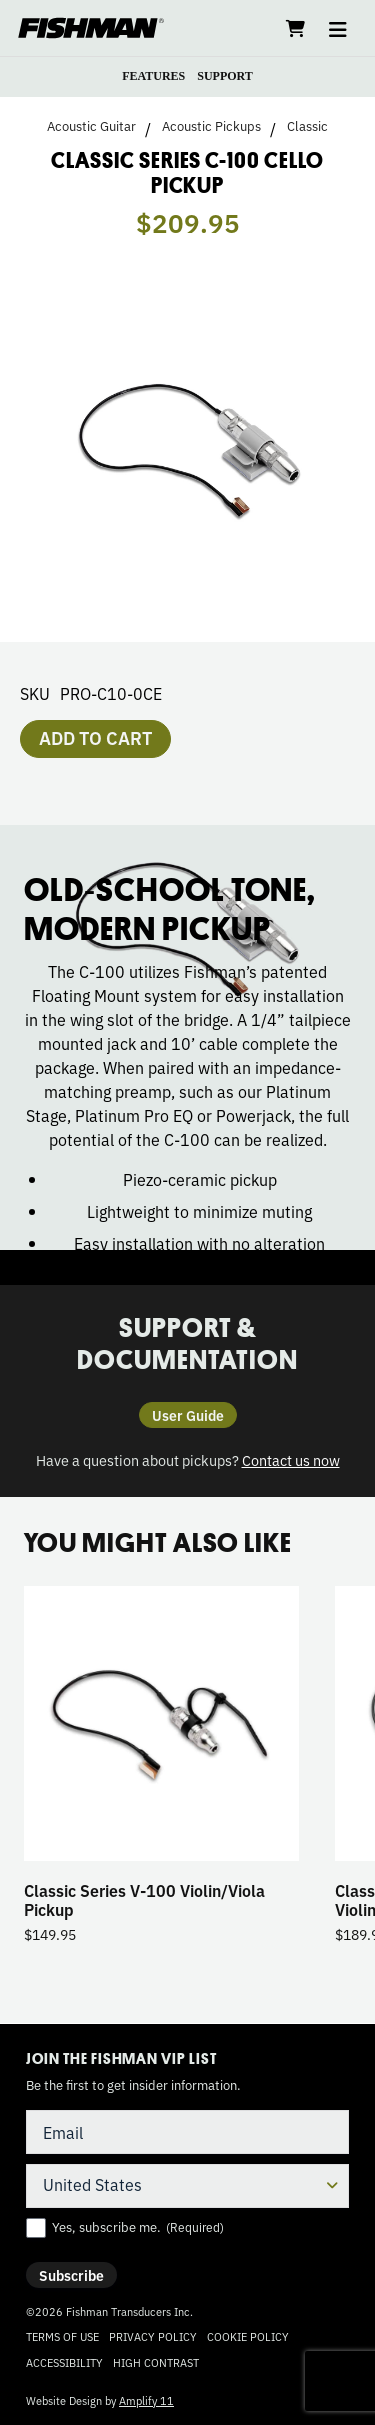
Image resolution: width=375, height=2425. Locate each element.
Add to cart (95, 737)
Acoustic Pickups (211, 126)
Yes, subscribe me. (138, 2227)
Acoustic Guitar (91, 126)
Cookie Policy (248, 2336)
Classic (307, 126)
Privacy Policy (153, 2336)
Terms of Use (62, 2336)
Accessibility (64, 2362)
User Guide (188, 1415)
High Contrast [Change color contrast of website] (156, 2362)
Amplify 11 (146, 2400)
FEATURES (153, 76)
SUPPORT (225, 76)
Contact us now (291, 1459)
